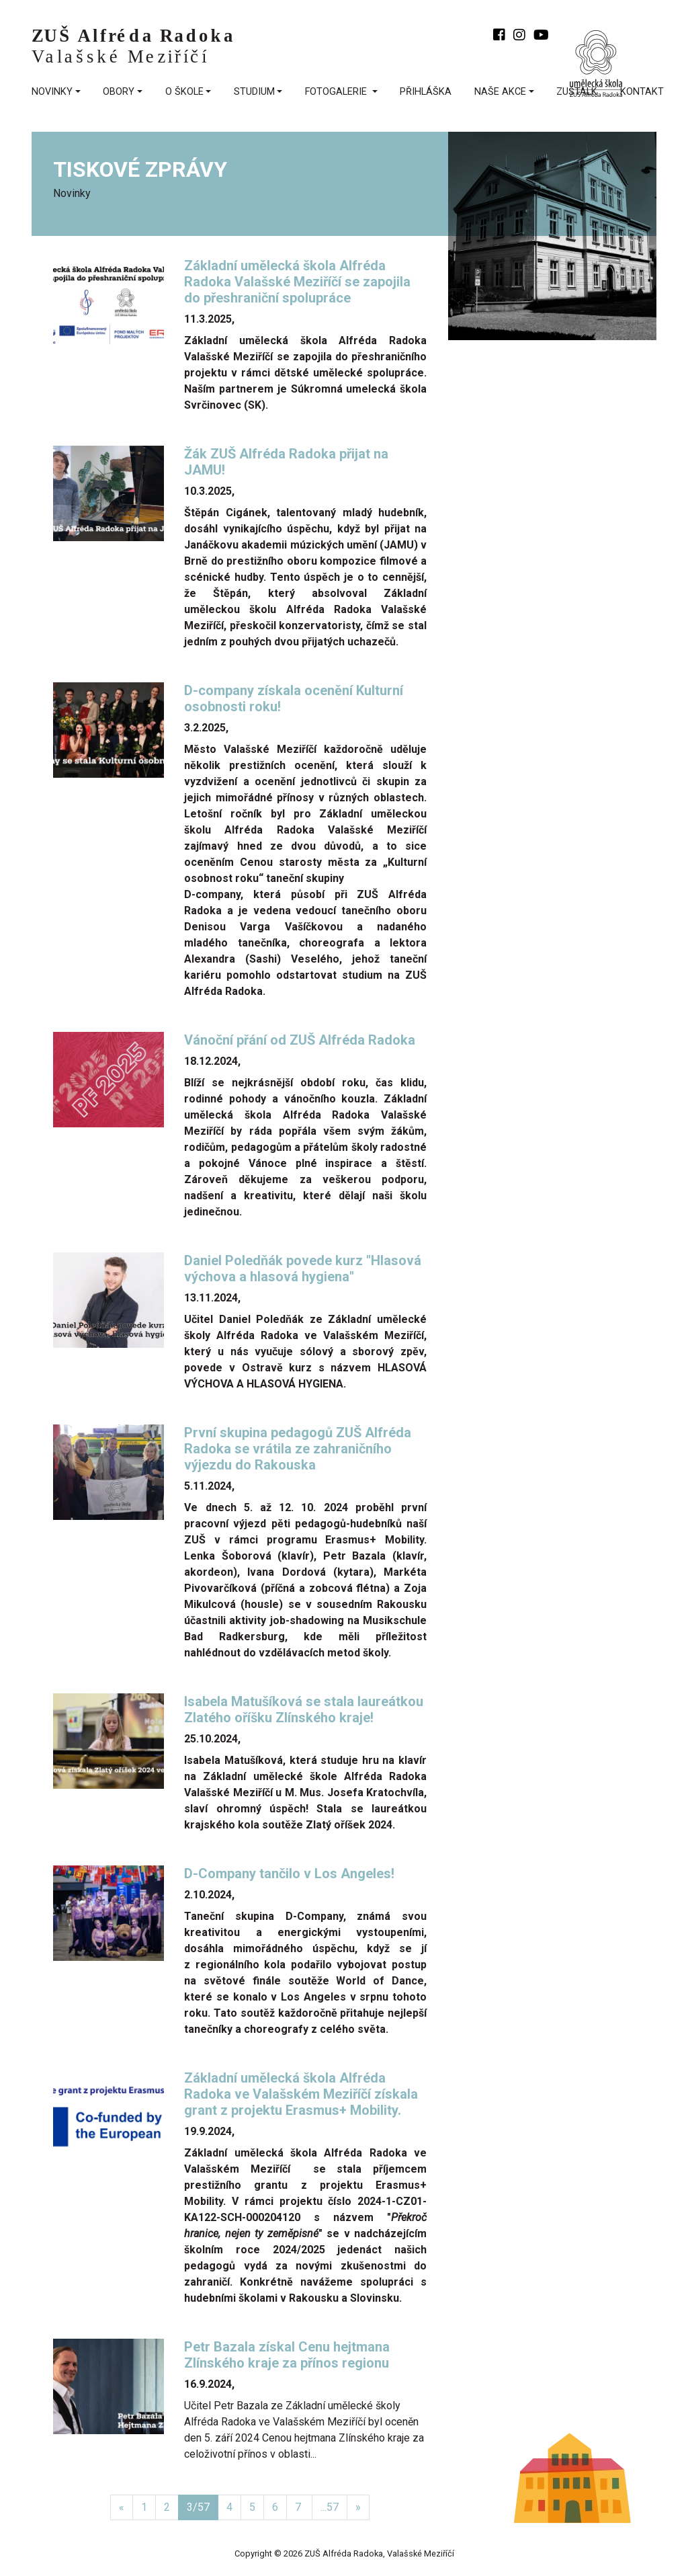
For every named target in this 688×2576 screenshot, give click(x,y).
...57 (329, 2507)
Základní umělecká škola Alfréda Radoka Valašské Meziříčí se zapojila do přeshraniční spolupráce (297, 281)
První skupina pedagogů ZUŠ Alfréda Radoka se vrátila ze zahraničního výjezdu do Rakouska (297, 1448)
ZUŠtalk (576, 91)
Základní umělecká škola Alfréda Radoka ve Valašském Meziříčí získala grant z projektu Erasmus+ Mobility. (301, 2094)
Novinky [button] (52, 91)
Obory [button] (118, 91)
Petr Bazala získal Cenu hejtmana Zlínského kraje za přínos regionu (288, 2355)
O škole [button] (184, 91)
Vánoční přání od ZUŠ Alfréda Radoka (301, 1040)
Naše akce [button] (500, 91)
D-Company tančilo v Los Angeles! (291, 1873)
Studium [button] (254, 91)
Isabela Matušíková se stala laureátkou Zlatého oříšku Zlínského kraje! (303, 1709)
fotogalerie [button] (337, 91)
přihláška (426, 91)
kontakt (642, 91)
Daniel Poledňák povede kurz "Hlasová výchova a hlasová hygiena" (302, 1268)
